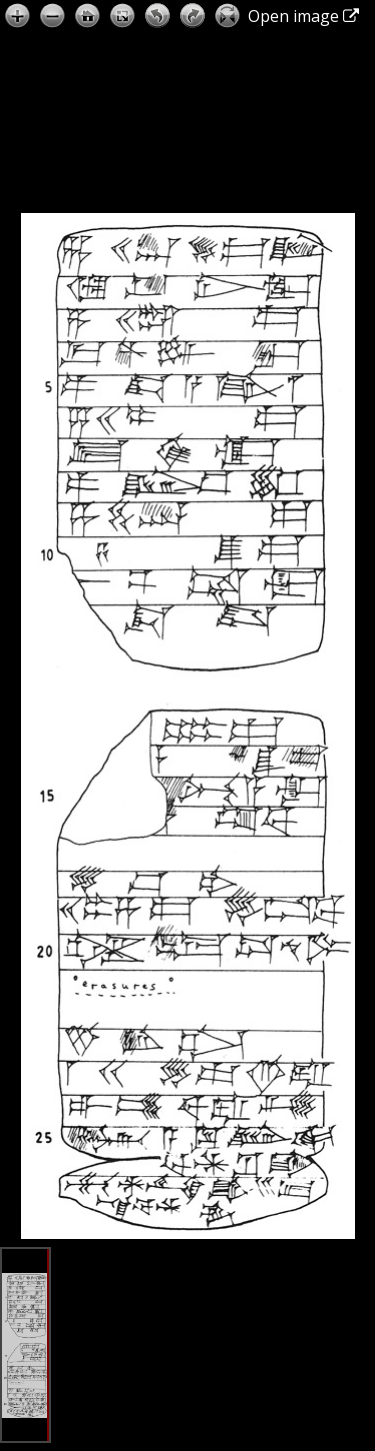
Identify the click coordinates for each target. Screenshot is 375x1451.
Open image (303, 16)
